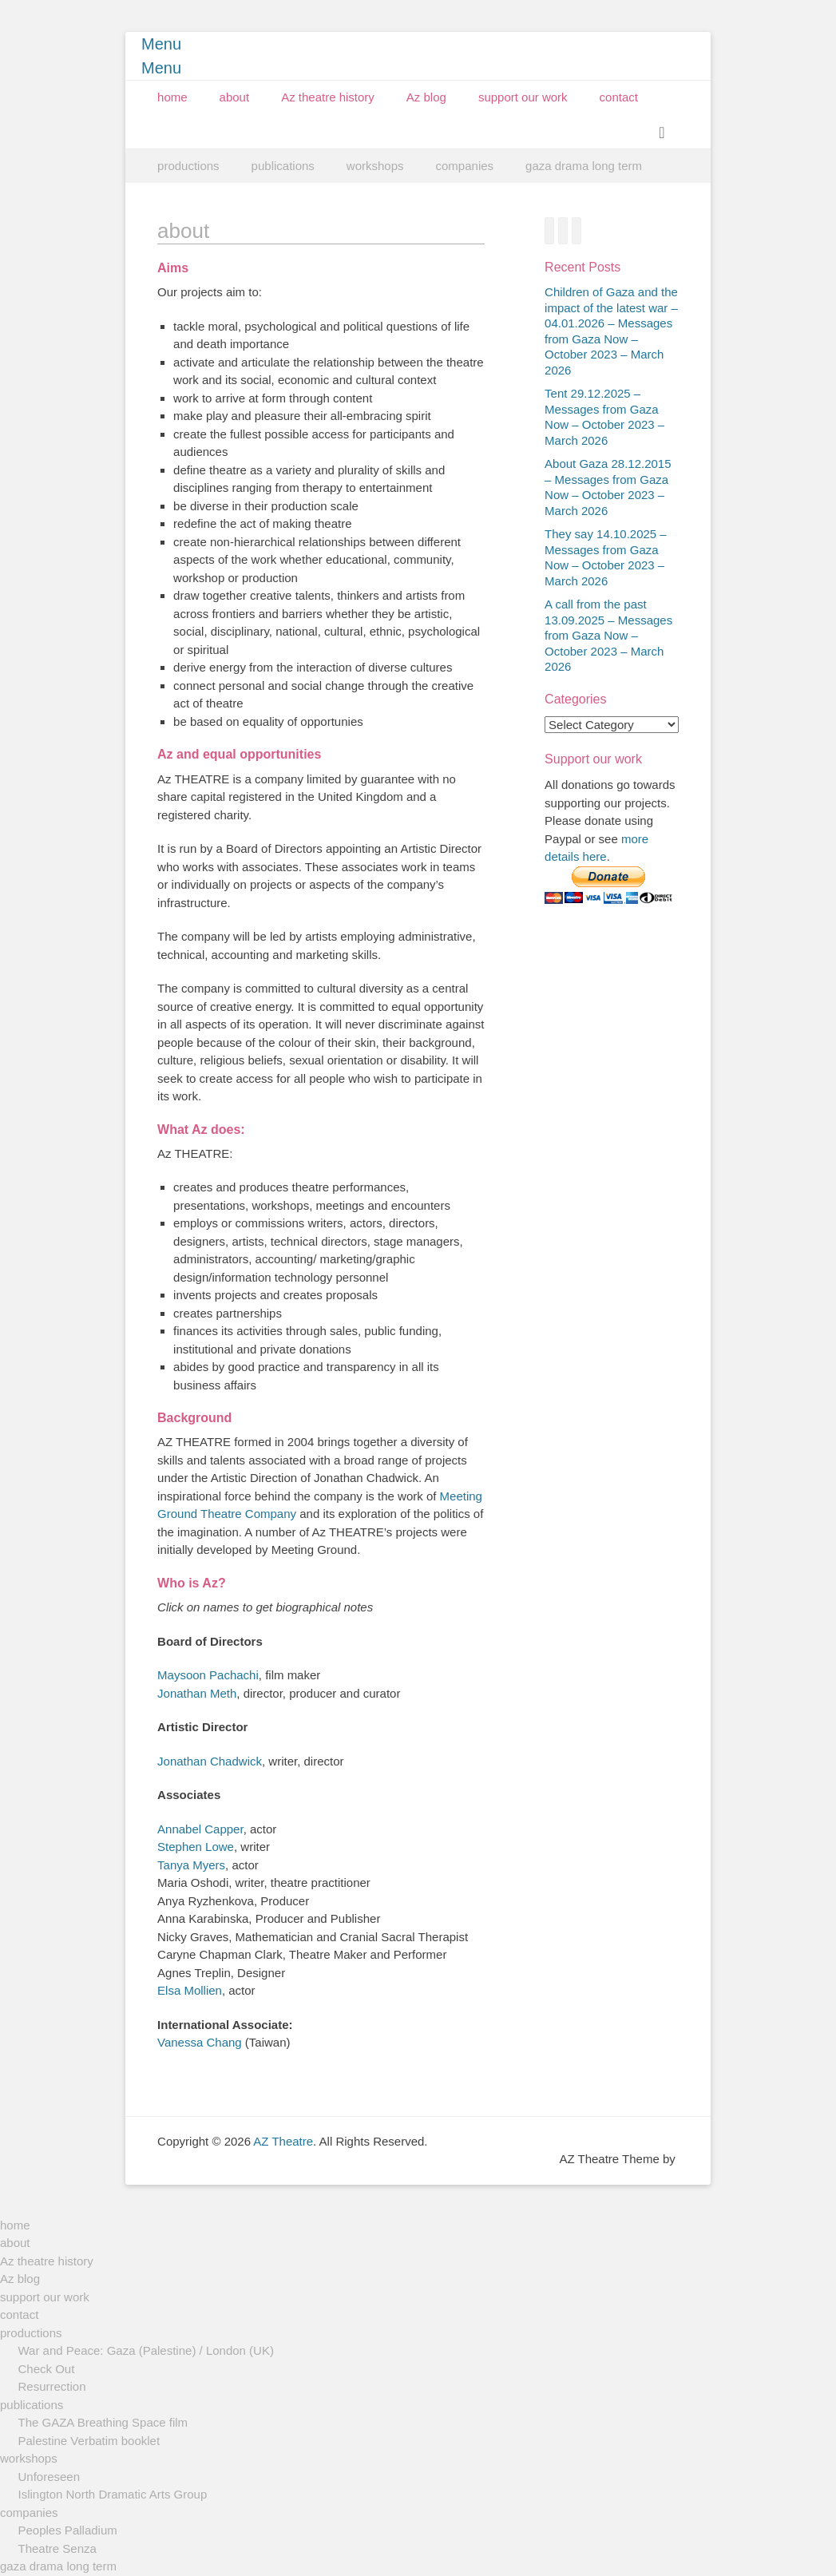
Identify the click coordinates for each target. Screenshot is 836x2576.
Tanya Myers (191, 1865)
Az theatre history (327, 97)
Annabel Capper (200, 1829)
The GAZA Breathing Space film (103, 2422)
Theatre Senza (57, 2548)
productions (188, 165)
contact (619, 97)
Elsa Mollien (189, 1990)
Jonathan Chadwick (209, 1761)
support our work (523, 97)
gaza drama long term (583, 165)
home (172, 97)
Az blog (426, 97)
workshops (375, 165)
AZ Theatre (283, 2141)
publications (283, 165)
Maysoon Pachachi (208, 1675)
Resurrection (52, 2386)
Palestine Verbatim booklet (89, 2440)
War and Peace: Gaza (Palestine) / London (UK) (146, 2350)
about (235, 97)
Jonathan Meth (196, 1693)
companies (465, 165)
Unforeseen (49, 2476)
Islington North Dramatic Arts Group (113, 2494)
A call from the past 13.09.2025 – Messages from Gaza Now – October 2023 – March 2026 (608, 635)
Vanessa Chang (199, 2042)
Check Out (46, 2369)
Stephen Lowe (195, 1846)
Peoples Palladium (67, 2530)
